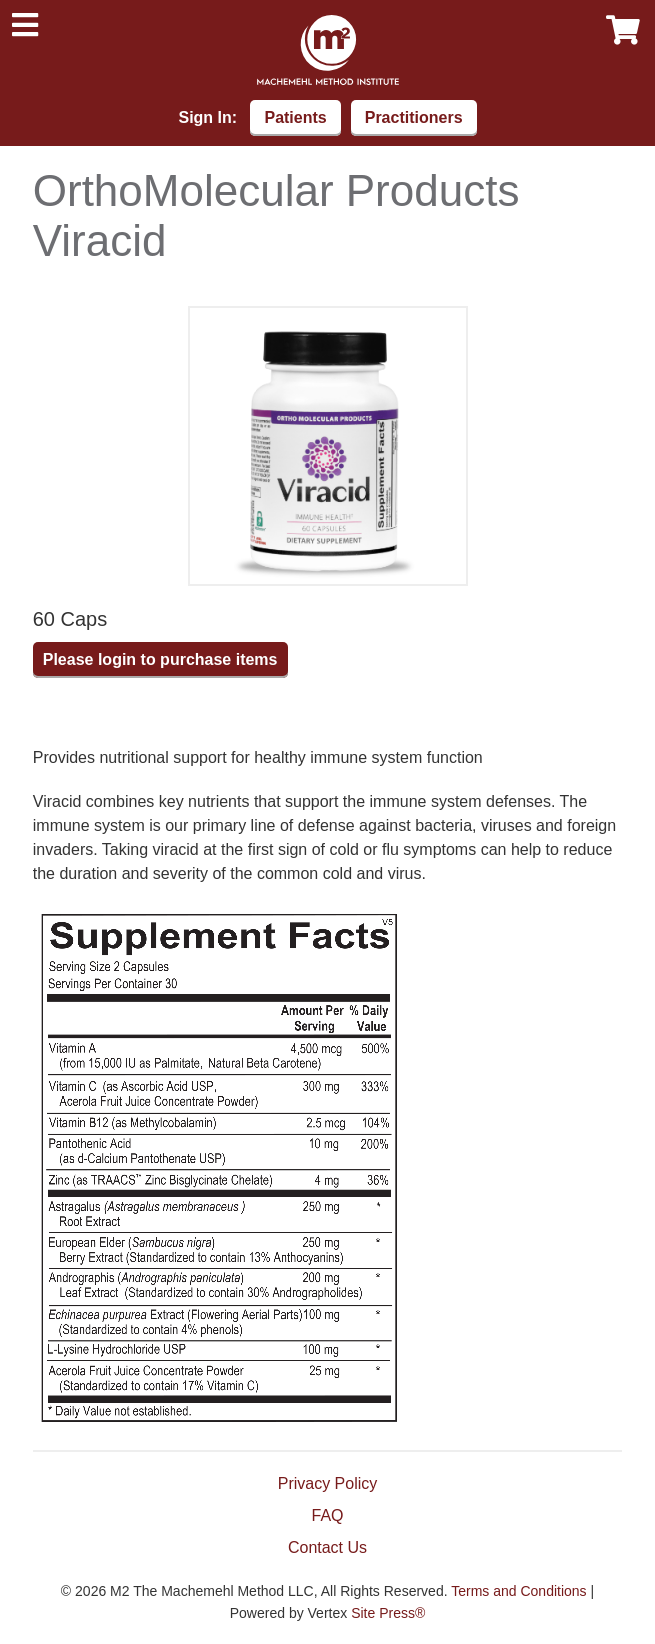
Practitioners (414, 117)
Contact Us (327, 1547)
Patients (295, 117)
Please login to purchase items (160, 659)
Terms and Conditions (518, 1591)
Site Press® (388, 1613)
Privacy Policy (328, 1483)
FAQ (327, 1515)
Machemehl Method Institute (328, 50)
